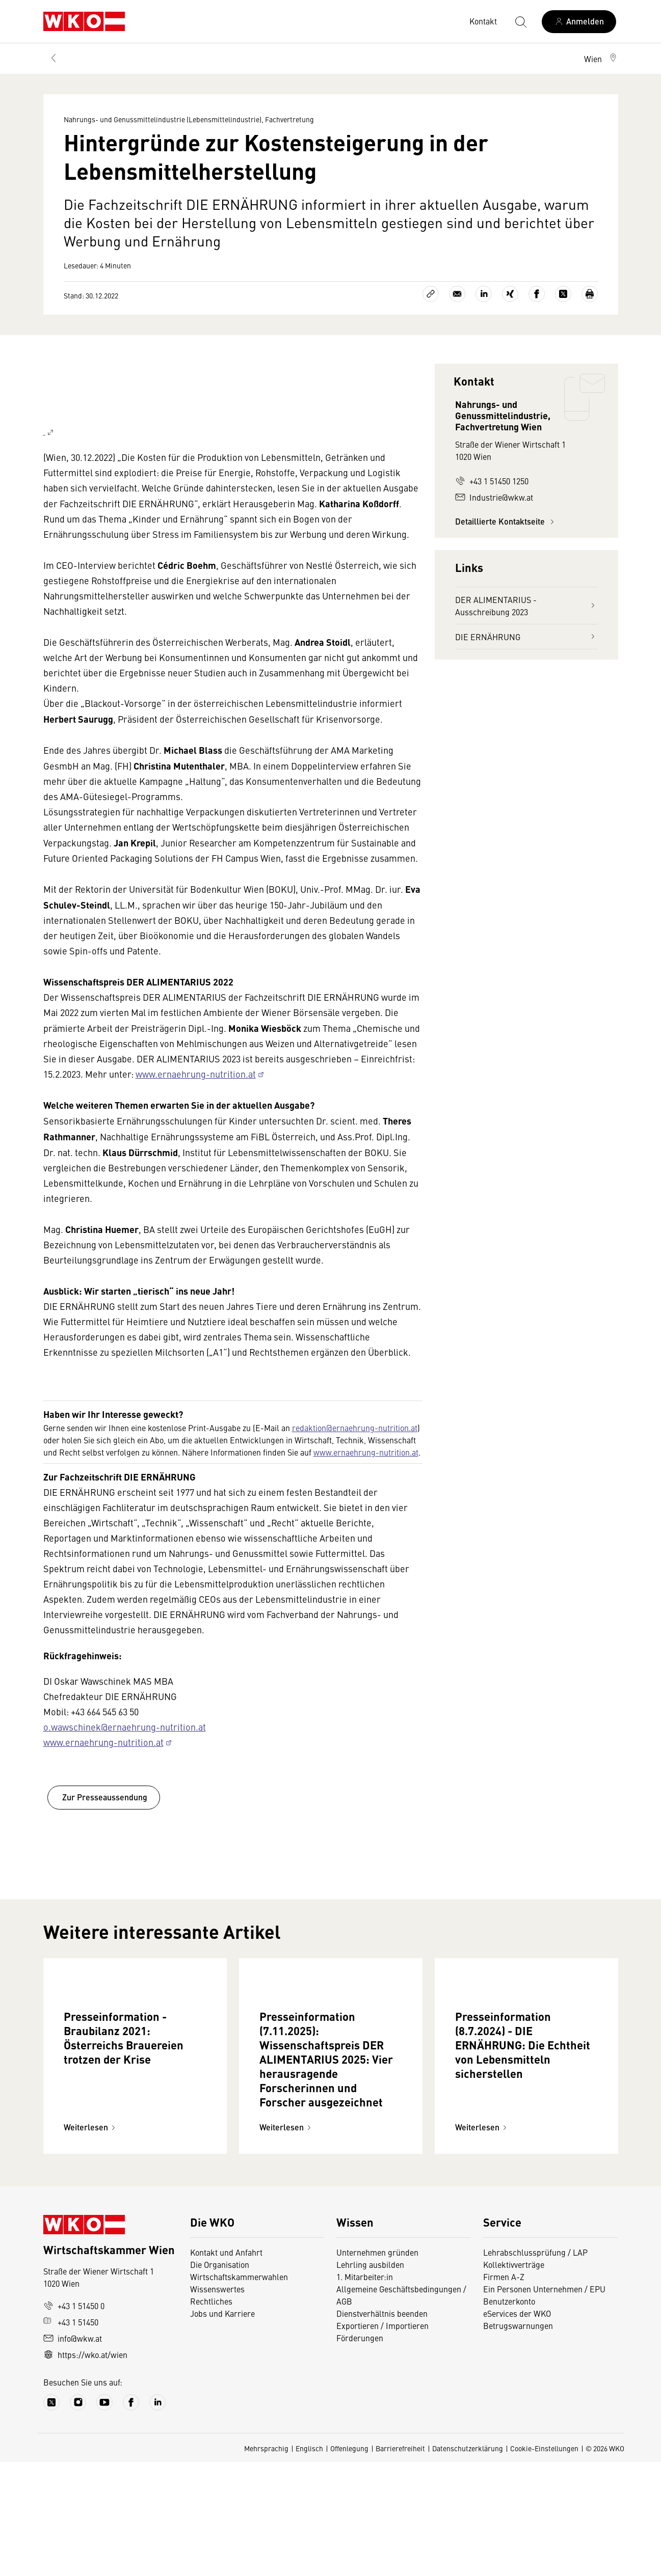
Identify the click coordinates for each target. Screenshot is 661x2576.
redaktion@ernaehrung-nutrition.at (354, 1473)
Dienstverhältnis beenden (382, 2427)
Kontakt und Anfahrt (226, 2366)
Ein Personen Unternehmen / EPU (544, 2402)
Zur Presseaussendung (103, 1843)
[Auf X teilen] (563, 294)
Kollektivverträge (513, 2378)
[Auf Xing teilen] (510, 294)
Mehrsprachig (266, 2562)
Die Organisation (219, 2378)
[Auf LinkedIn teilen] (483, 294)
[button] (601, 58)
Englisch (309, 2562)
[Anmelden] (579, 21)
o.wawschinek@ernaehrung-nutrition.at (124, 1773)
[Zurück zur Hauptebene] (53, 58)
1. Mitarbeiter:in (364, 2390)
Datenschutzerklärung (467, 2562)
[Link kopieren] (430, 294)
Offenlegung (349, 2562)
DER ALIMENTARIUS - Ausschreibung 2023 (526, 605)
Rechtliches (211, 2415)
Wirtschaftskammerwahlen (239, 2390)
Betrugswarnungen (518, 2439)
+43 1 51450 (70, 2436)
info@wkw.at (72, 2452)
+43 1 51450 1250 (491, 480)
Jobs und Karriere (222, 2427)
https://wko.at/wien (85, 2468)
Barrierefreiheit (400, 2562)
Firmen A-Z (503, 2390)
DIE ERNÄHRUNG (526, 636)
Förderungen (359, 2451)
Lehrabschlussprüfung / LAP (535, 2366)
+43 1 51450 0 (73, 2419)
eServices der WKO (517, 2427)
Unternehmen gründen (377, 2366)
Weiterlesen (91, 2241)
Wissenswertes (217, 2402)
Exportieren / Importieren (382, 2439)
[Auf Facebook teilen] (536, 294)
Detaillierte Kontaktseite (506, 521)
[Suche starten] (520, 21)
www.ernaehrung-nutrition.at (196, 1120)
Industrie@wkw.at (494, 497)
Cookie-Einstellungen (544, 2562)
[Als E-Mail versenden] (457, 294)
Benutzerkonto (509, 2415)
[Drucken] (589, 294)
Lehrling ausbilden (370, 2378)
